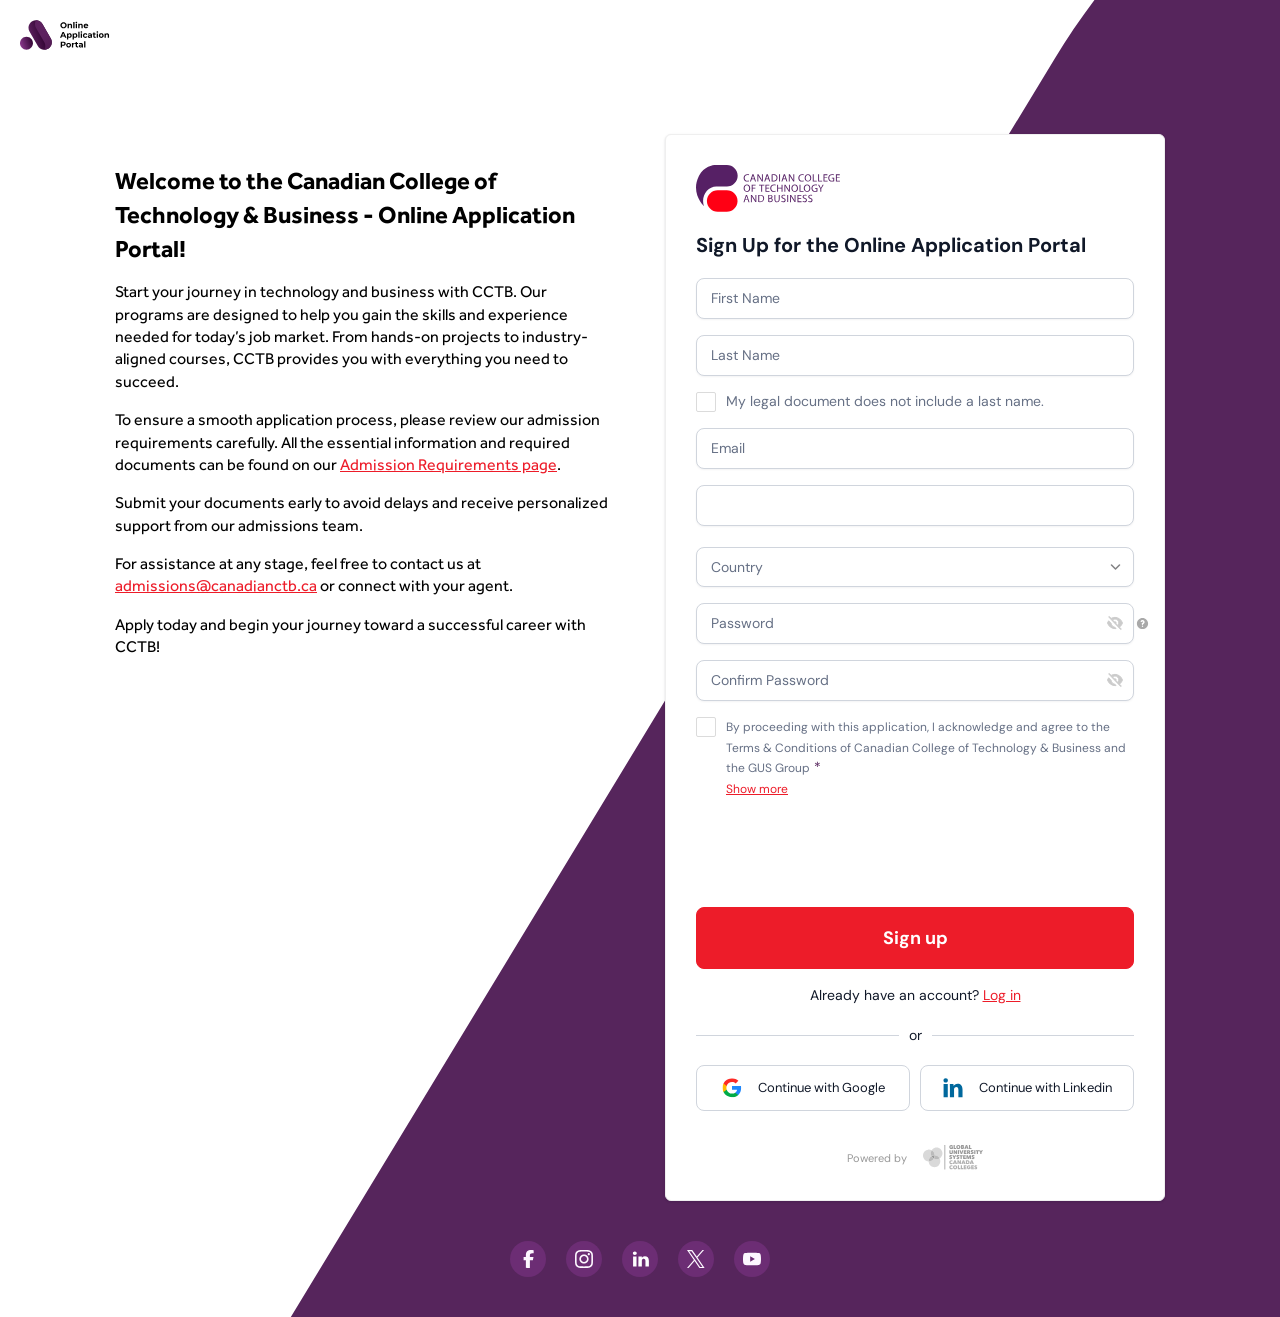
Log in (1002, 995)
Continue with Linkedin (1045, 1087)
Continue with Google (821, 1087)
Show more (757, 789)
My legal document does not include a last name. (885, 401)
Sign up (915, 938)
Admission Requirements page (448, 464)
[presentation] (848, 852)
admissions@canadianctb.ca (216, 585)
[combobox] (915, 567)
